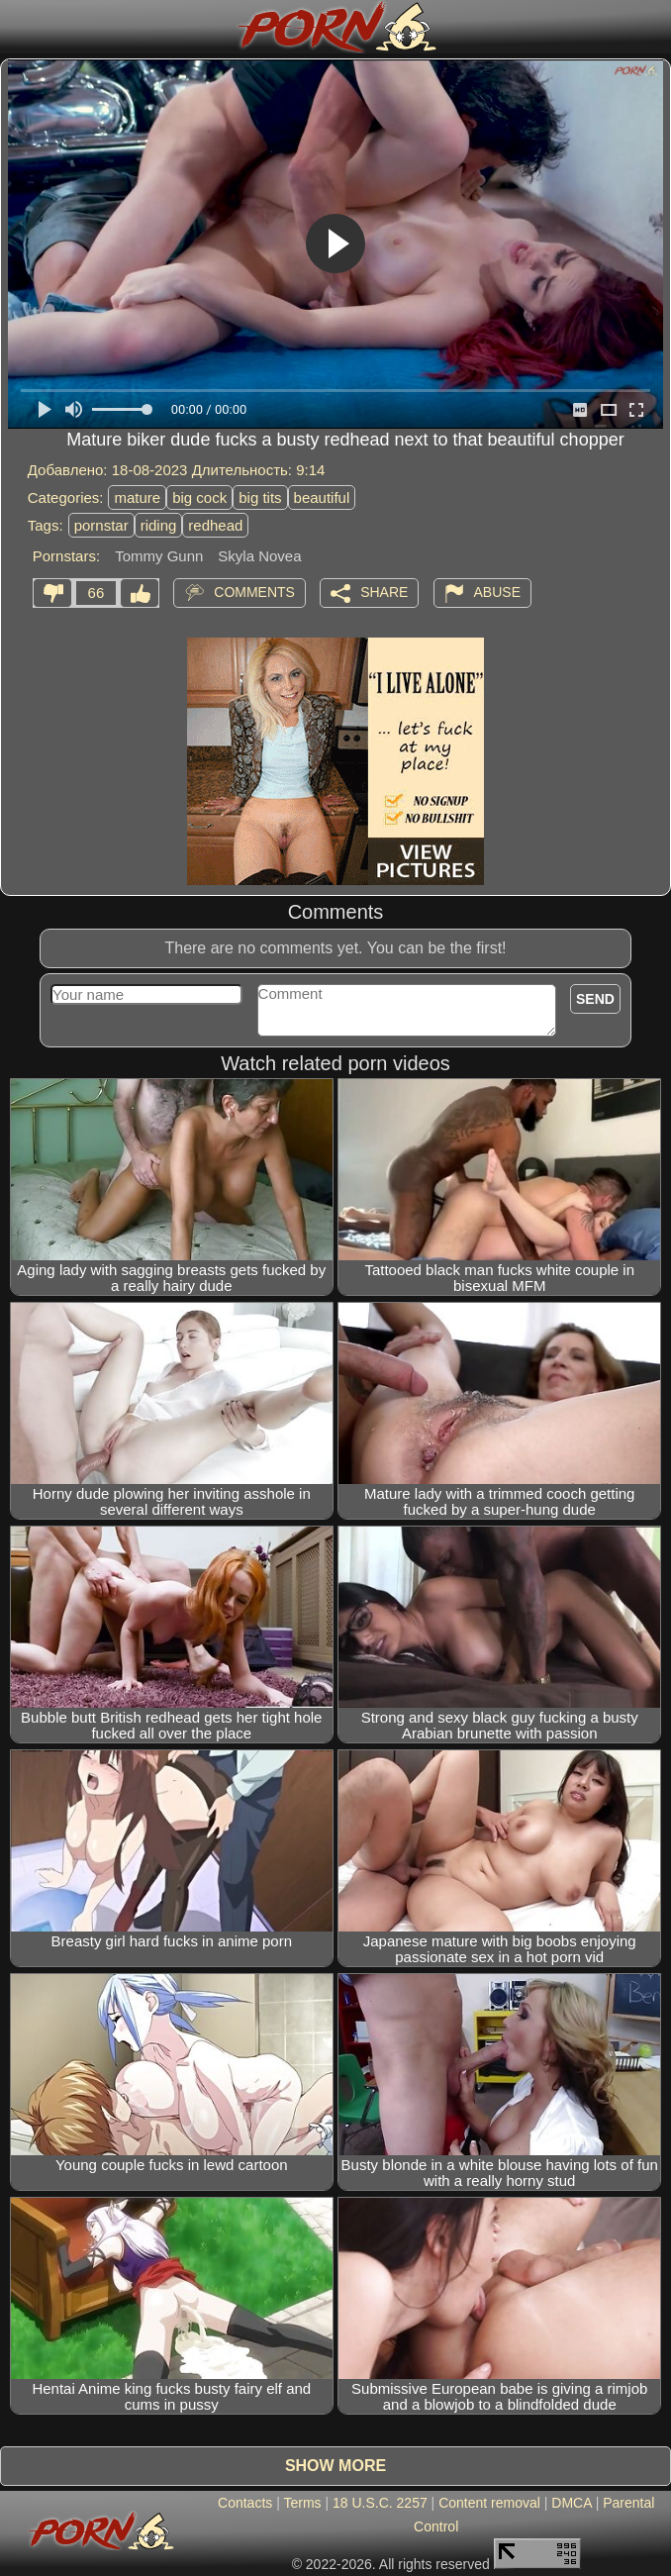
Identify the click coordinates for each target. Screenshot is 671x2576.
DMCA (571, 2503)
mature (137, 497)
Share (384, 592)
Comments (254, 592)
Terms (302, 2503)
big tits (260, 497)
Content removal (489, 2503)
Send (595, 999)
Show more (335, 2465)
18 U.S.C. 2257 (380, 2503)
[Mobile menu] (18, 27)
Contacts (245, 2503)
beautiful (322, 497)
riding (159, 525)
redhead (215, 525)
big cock (199, 497)
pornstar (101, 525)
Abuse (497, 592)
